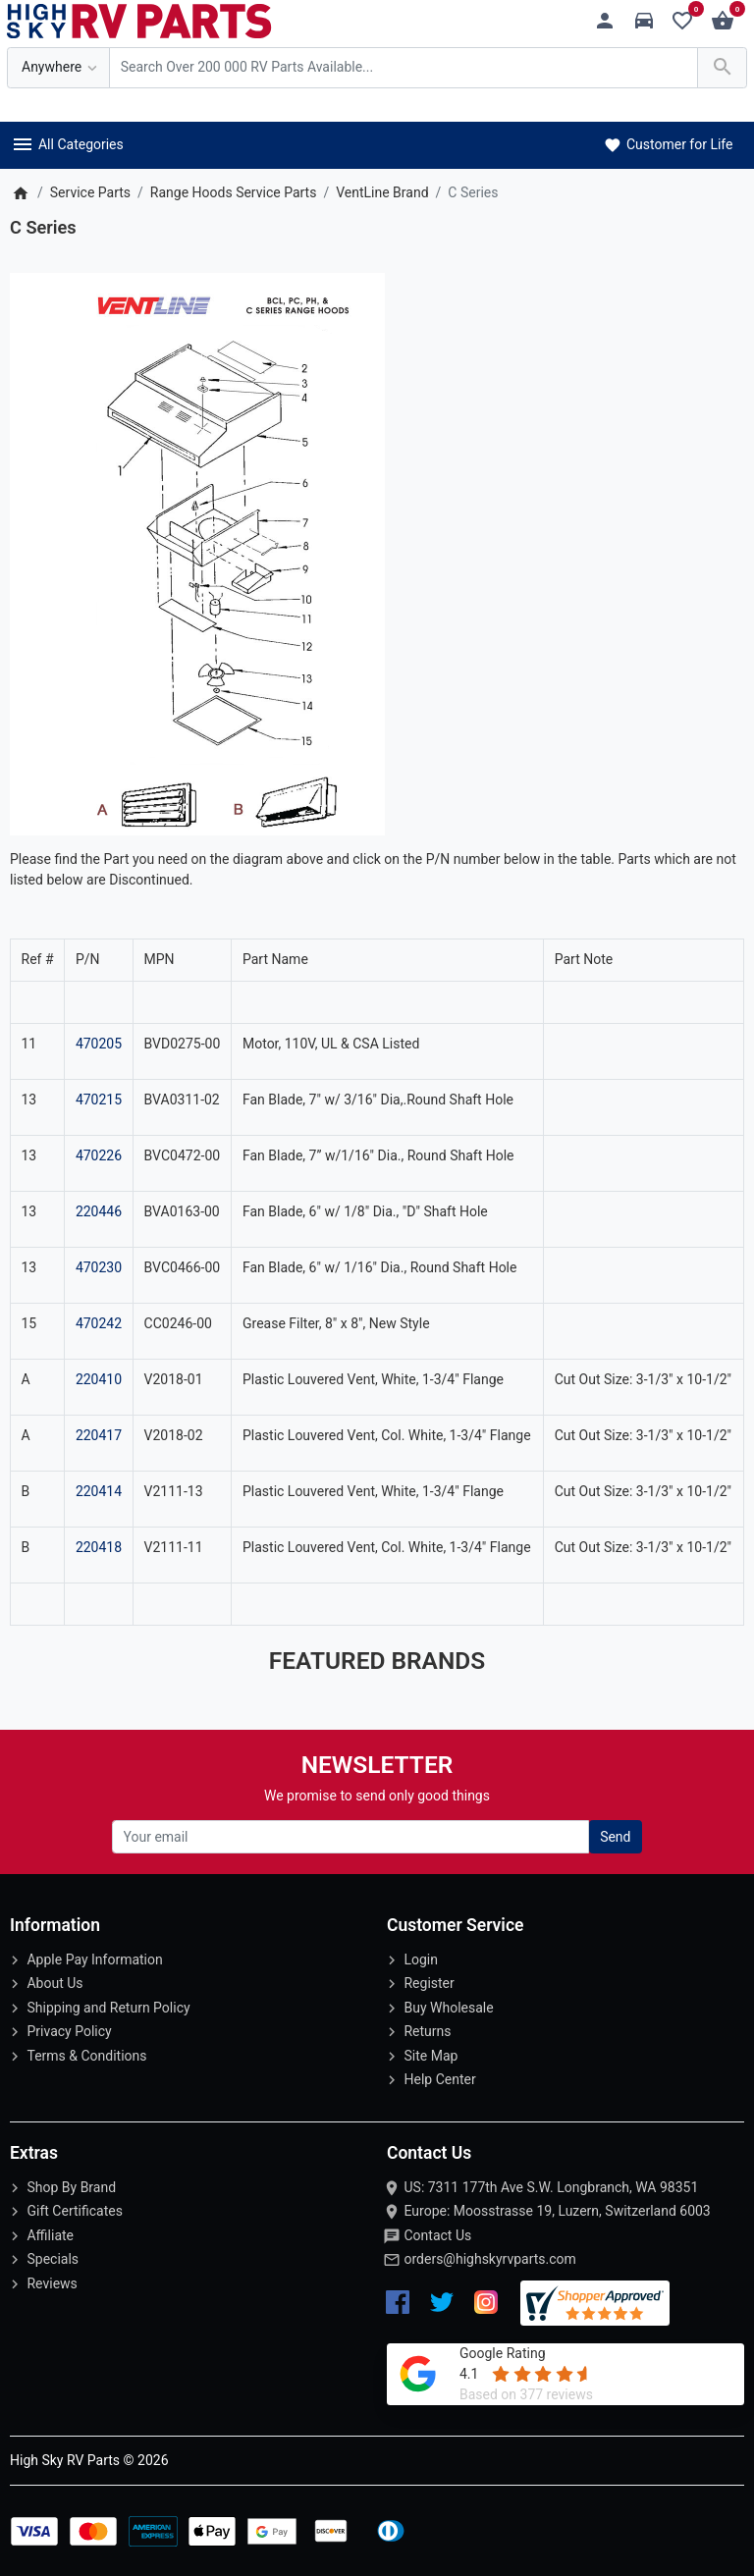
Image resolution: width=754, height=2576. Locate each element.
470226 (99, 1155)
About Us (54, 1983)
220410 (99, 1379)
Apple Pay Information (94, 1959)
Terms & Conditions (86, 2056)
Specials (53, 2259)
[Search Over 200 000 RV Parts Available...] (403, 68)
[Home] (20, 192)
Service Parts (90, 192)
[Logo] (139, 19)
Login (421, 1959)
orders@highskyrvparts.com (489, 2259)
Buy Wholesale (448, 2007)
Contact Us (437, 2235)
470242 (99, 1323)
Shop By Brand (71, 2187)
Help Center (439, 2079)
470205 (99, 1043)
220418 (99, 1547)
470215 (99, 1099)
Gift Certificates (74, 2211)
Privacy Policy (69, 2031)
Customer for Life (667, 144)
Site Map (431, 2056)
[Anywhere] (58, 68)
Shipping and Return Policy (108, 2007)
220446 (99, 1211)
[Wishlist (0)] (688, 21)
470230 (99, 1267)
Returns (427, 2031)
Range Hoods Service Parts (233, 192)
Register (429, 1983)
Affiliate (50, 2235)
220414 (99, 1491)
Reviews (52, 2283)
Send (615, 1837)
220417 (99, 1435)
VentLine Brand (382, 192)
